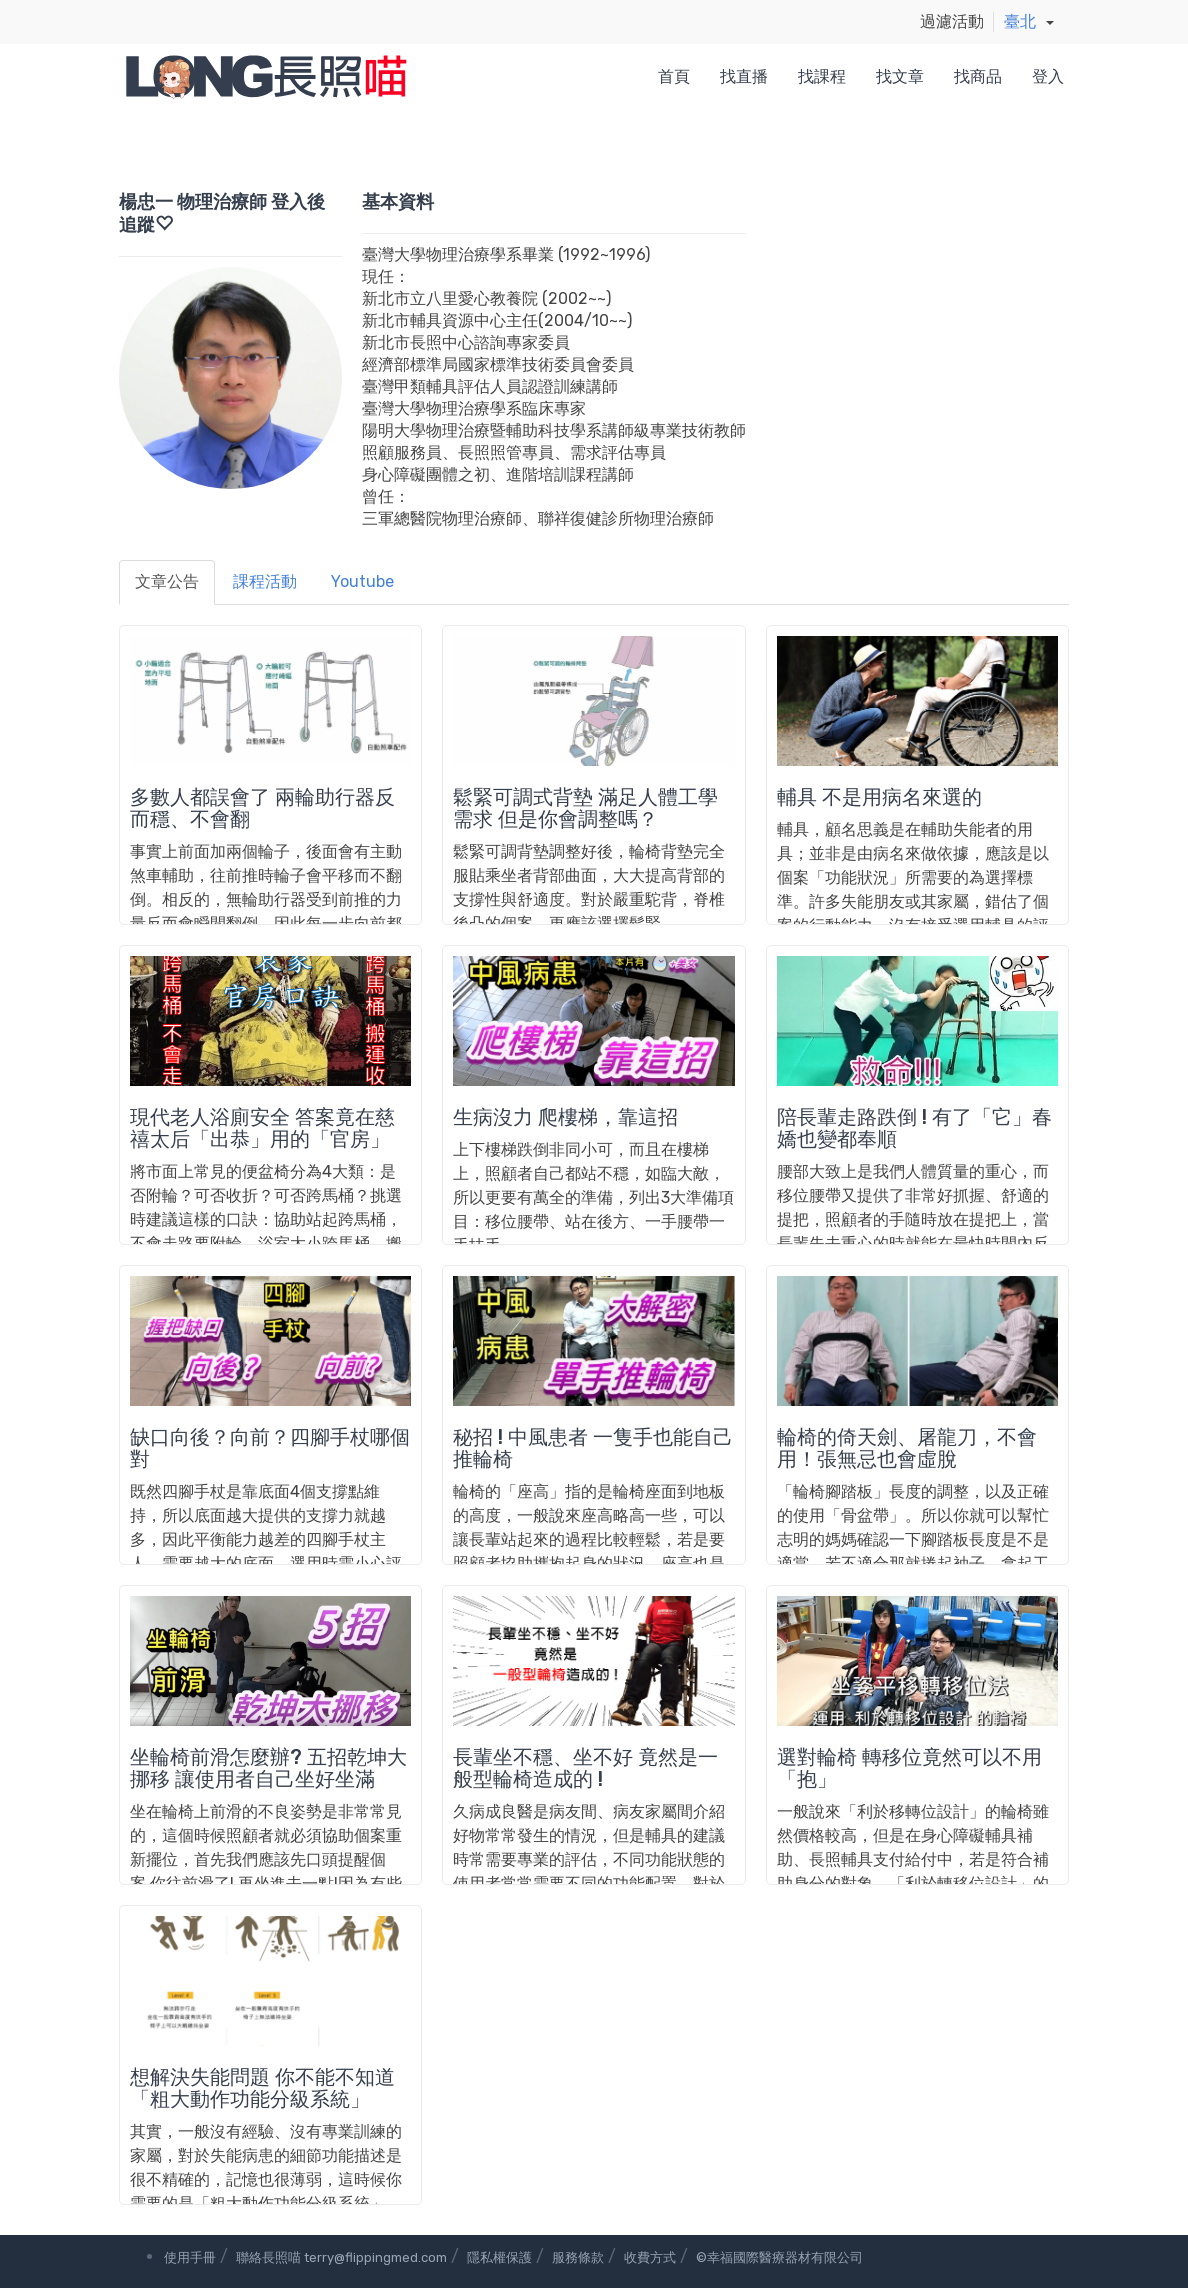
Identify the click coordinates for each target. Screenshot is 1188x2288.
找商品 (978, 76)
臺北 (1020, 21)
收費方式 (650, 2257)
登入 (1048, 76)
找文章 (900, 76)
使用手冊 (190, 2257)
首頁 (674, 76)
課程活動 (265, 581)
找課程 (822, 76)
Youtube (362, 581)
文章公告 (167, 581)
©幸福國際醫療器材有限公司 (779, 2257)
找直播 (744, 76)
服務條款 (578, 2257)
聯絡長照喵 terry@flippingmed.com (341, 2257)
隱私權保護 (499, 2257)
